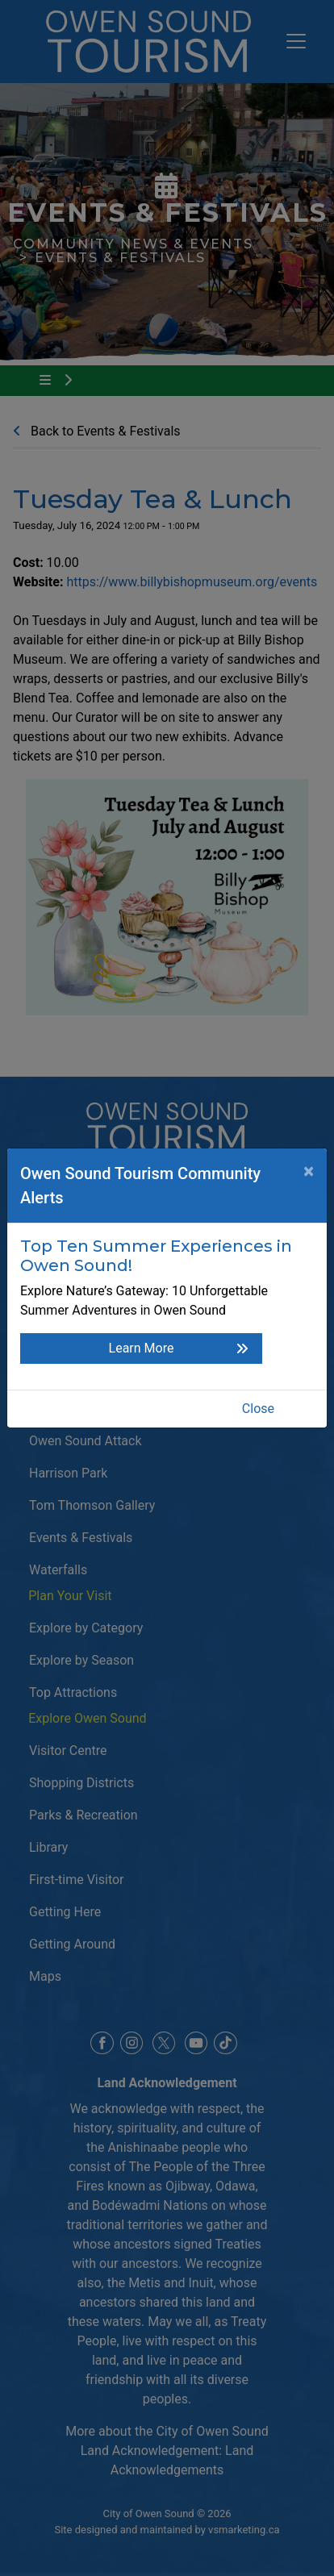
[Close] (308, 1171)
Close (258, 1408)
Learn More (141, 1348)
